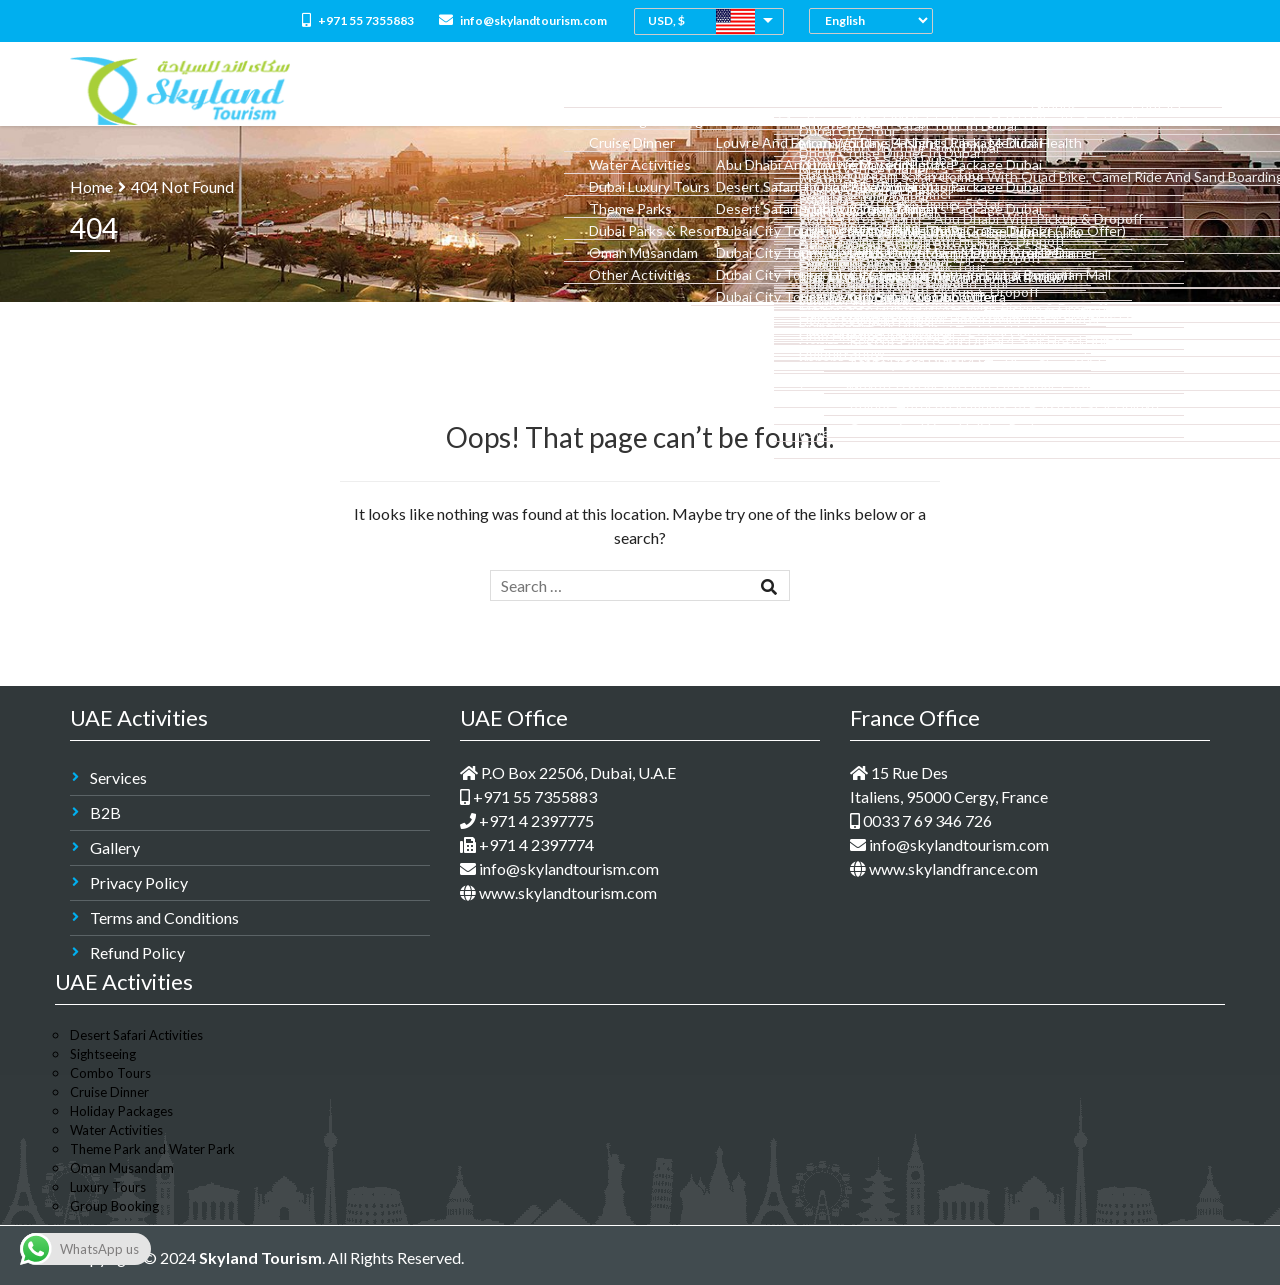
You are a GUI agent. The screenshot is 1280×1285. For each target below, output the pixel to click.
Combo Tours (697, 90)
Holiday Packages (121, 1111)
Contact (1170, 90)
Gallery (115, 847)
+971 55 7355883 (358, 20)
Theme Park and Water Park (152, 1149)
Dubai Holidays (810, 90)
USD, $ (666, 20)
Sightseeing (103, 1054)
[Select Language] (876, 20)
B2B (105, 812)
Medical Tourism (934, 90)
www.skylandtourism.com (558, 892)
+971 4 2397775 (527, 820)
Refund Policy (137, 952)
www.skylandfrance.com (944, 868)
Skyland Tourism (260, 1257)
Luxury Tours (108, 1187)
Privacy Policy (139, 882)
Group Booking (114, 1206)
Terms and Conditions (164, 917)
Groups (1094, 90)
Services (118, 777)
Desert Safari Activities (136, 1035)
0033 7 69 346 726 (921, 820)
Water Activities (116, 1130)
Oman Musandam (122, 1168)
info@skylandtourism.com (523, 20)
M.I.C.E (1030, 90)
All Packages (592, 90)
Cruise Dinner (109, 1092)
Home (432, 90)
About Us (501, 90)
